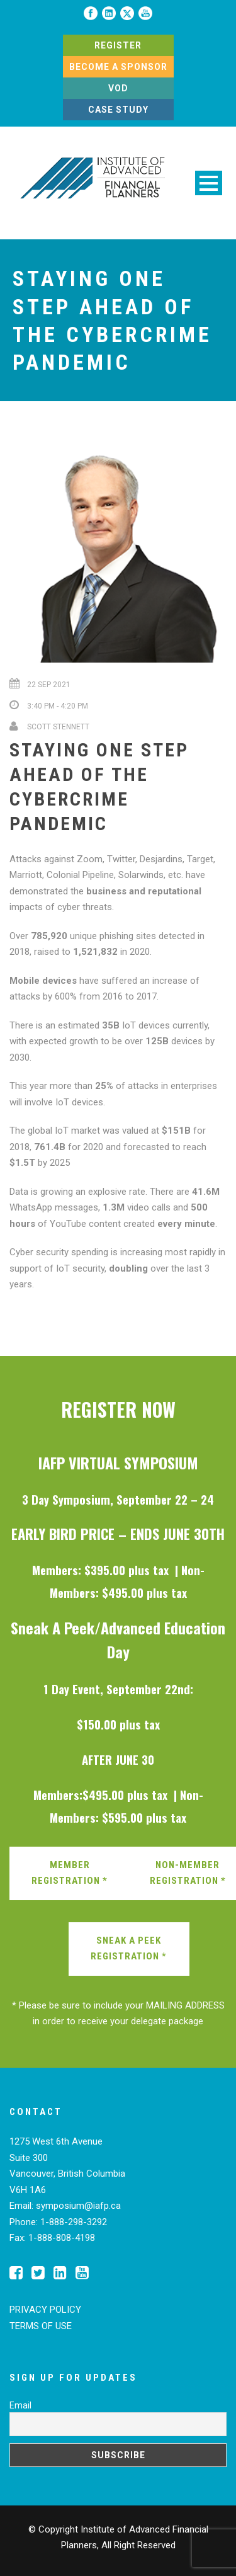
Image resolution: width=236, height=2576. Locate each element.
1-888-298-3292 (73, 2222)
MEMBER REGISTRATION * (69, 1873)
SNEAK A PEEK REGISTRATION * (129, 1949)
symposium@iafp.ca (78, 2205)
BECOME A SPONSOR (118, 67)
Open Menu (208, 183)
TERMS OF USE (40, 2326)
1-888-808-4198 (61, 2237)
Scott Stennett (58, 726)
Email (20, 2405)
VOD (118, 88)
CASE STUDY (118, 110)
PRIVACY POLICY (45, 2309)
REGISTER (118, 45)
